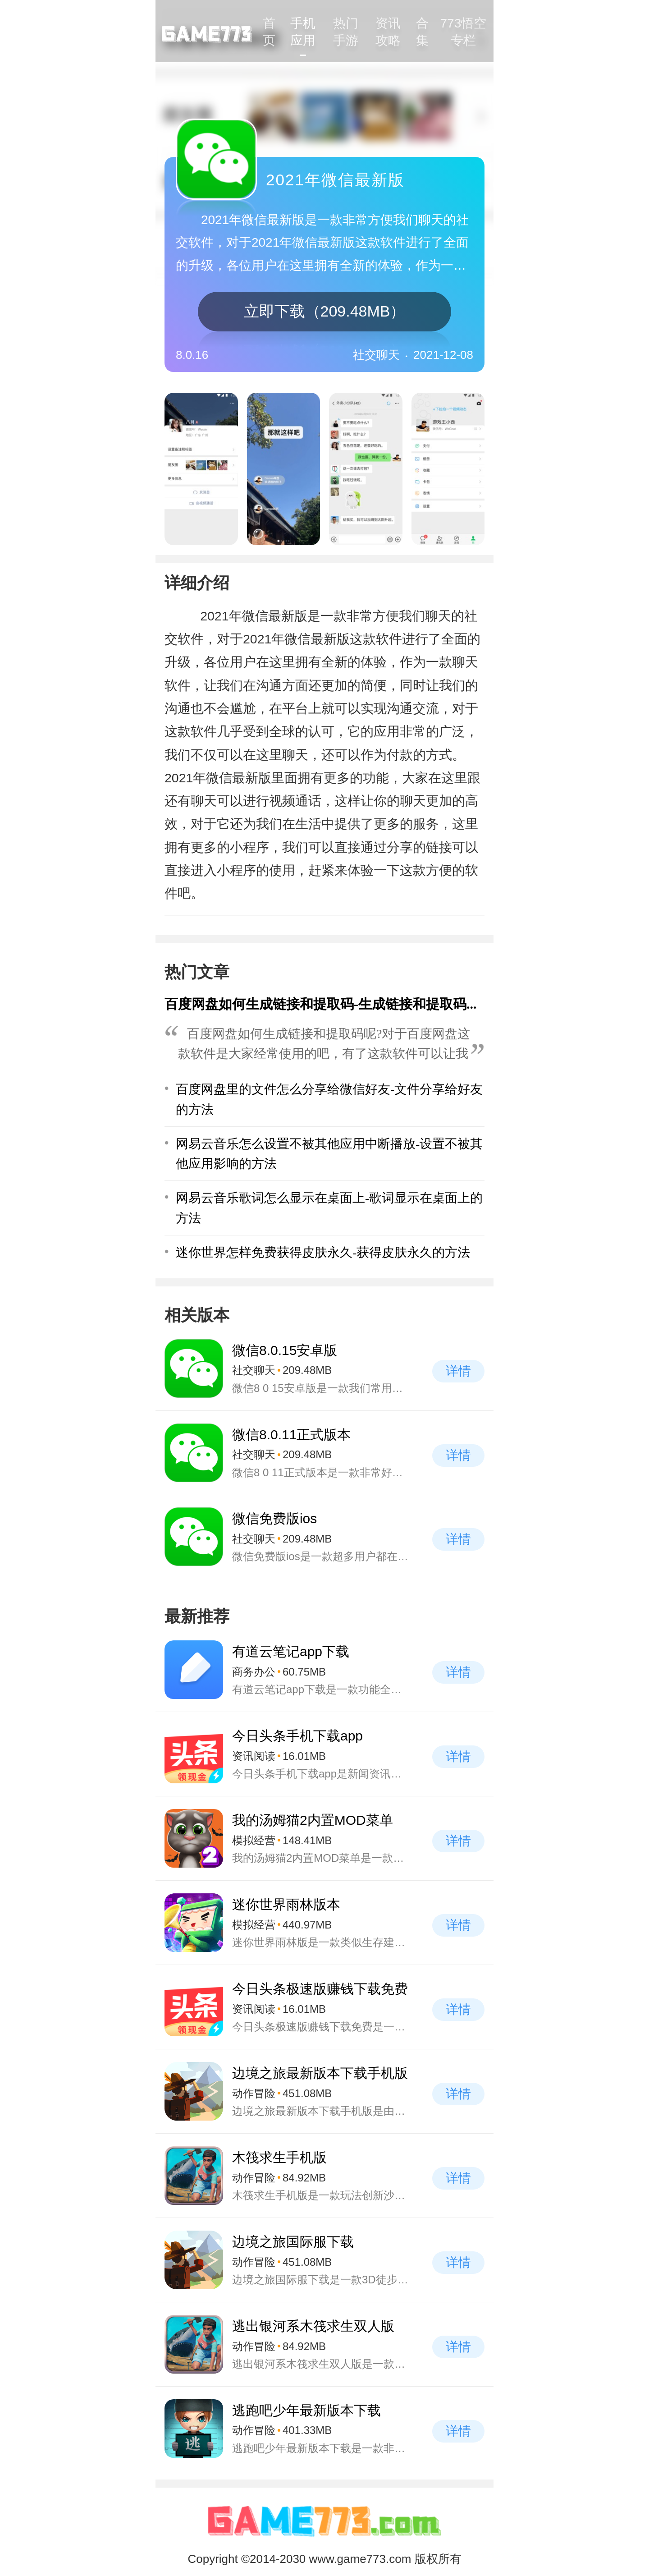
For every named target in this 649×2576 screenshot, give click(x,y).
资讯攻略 (388, 31)
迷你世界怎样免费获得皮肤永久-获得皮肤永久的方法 (323, 1252)
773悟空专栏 (463, 31)
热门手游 (345, 31)
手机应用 (302, 31)
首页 (269, 31)
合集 (422, 31)
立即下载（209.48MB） (325, 311)
